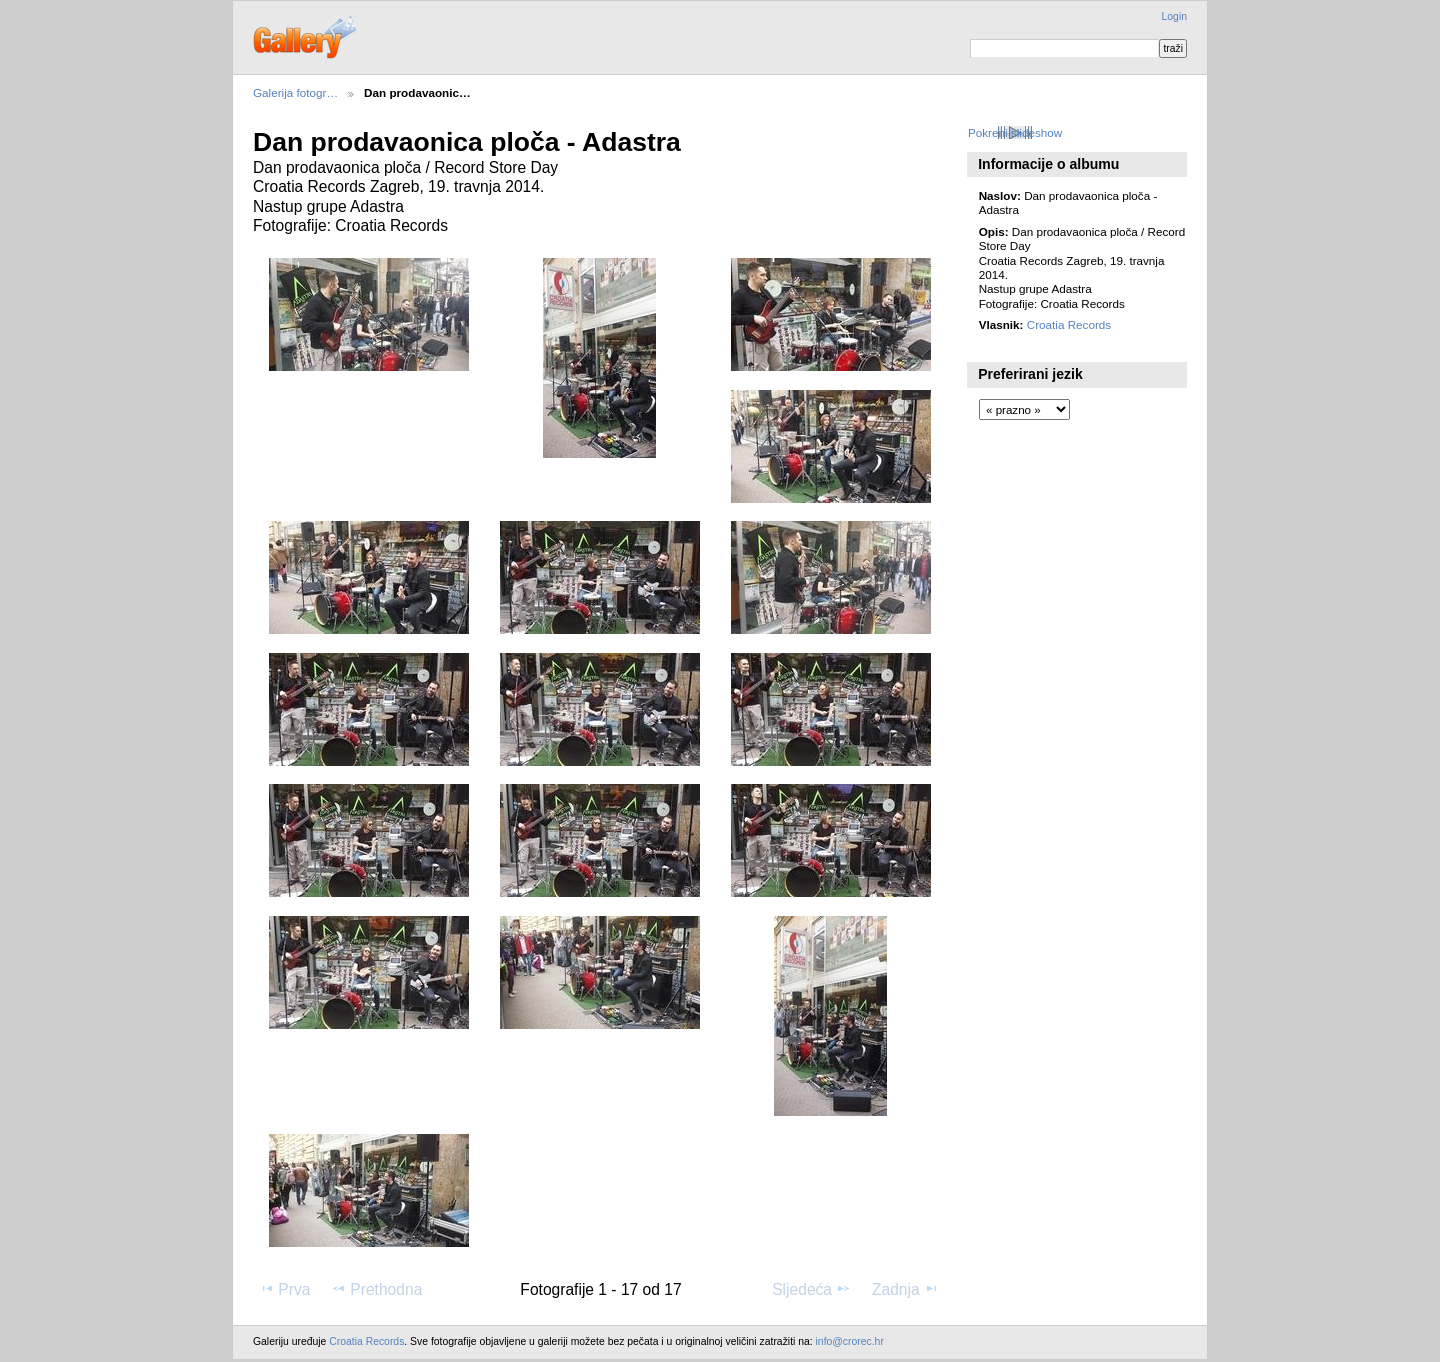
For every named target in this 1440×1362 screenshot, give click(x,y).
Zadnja (905, 1289)
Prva (284, 1289)
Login (1174, 16)
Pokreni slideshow (1015, 132)
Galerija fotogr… (295, 92)
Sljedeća (811, 1289)
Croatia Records (1069, 324)
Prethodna (376, 1289)
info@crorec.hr (850, 1341)
